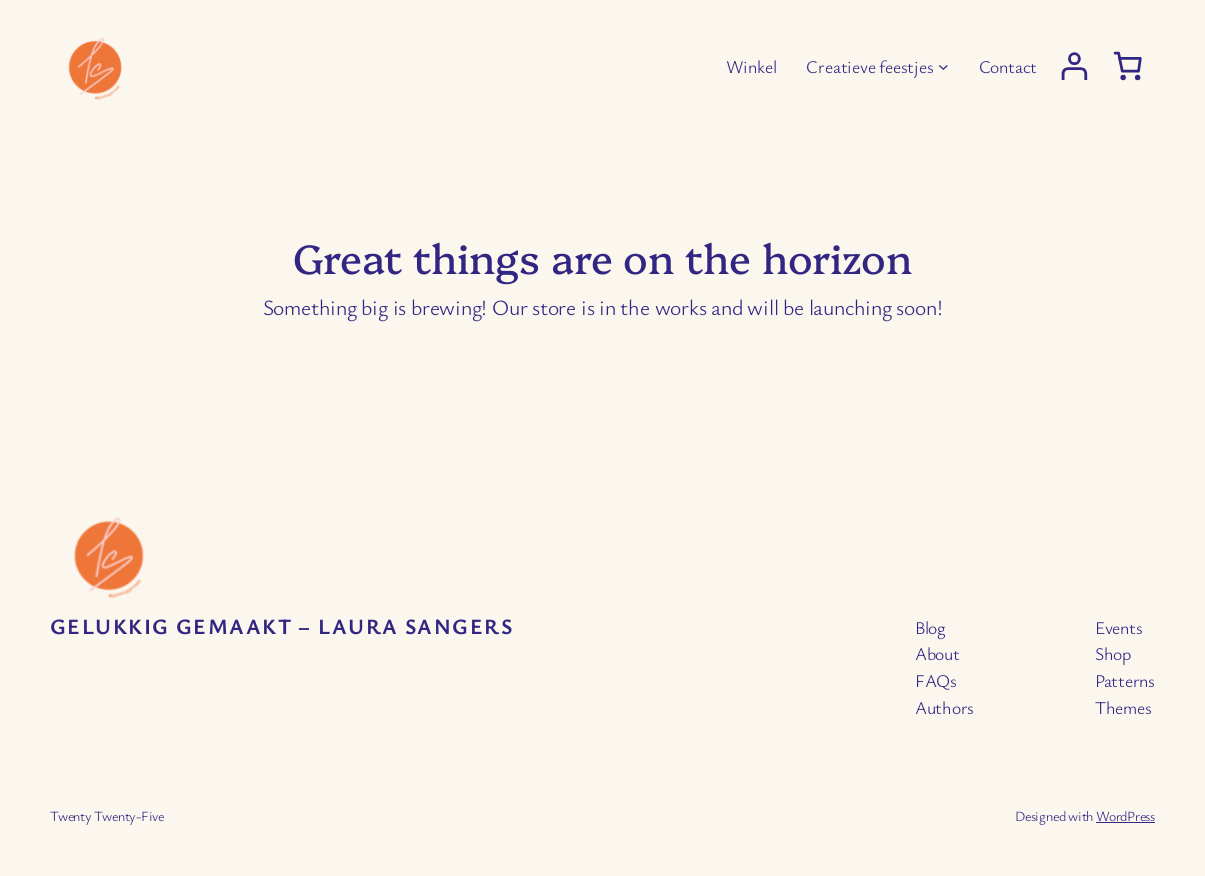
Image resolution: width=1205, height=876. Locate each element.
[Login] (1074, 66)
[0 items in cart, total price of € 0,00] (1128, 65)
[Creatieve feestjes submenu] (943, 66)
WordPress (1125, 815)
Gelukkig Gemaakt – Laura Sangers (281, 625)
